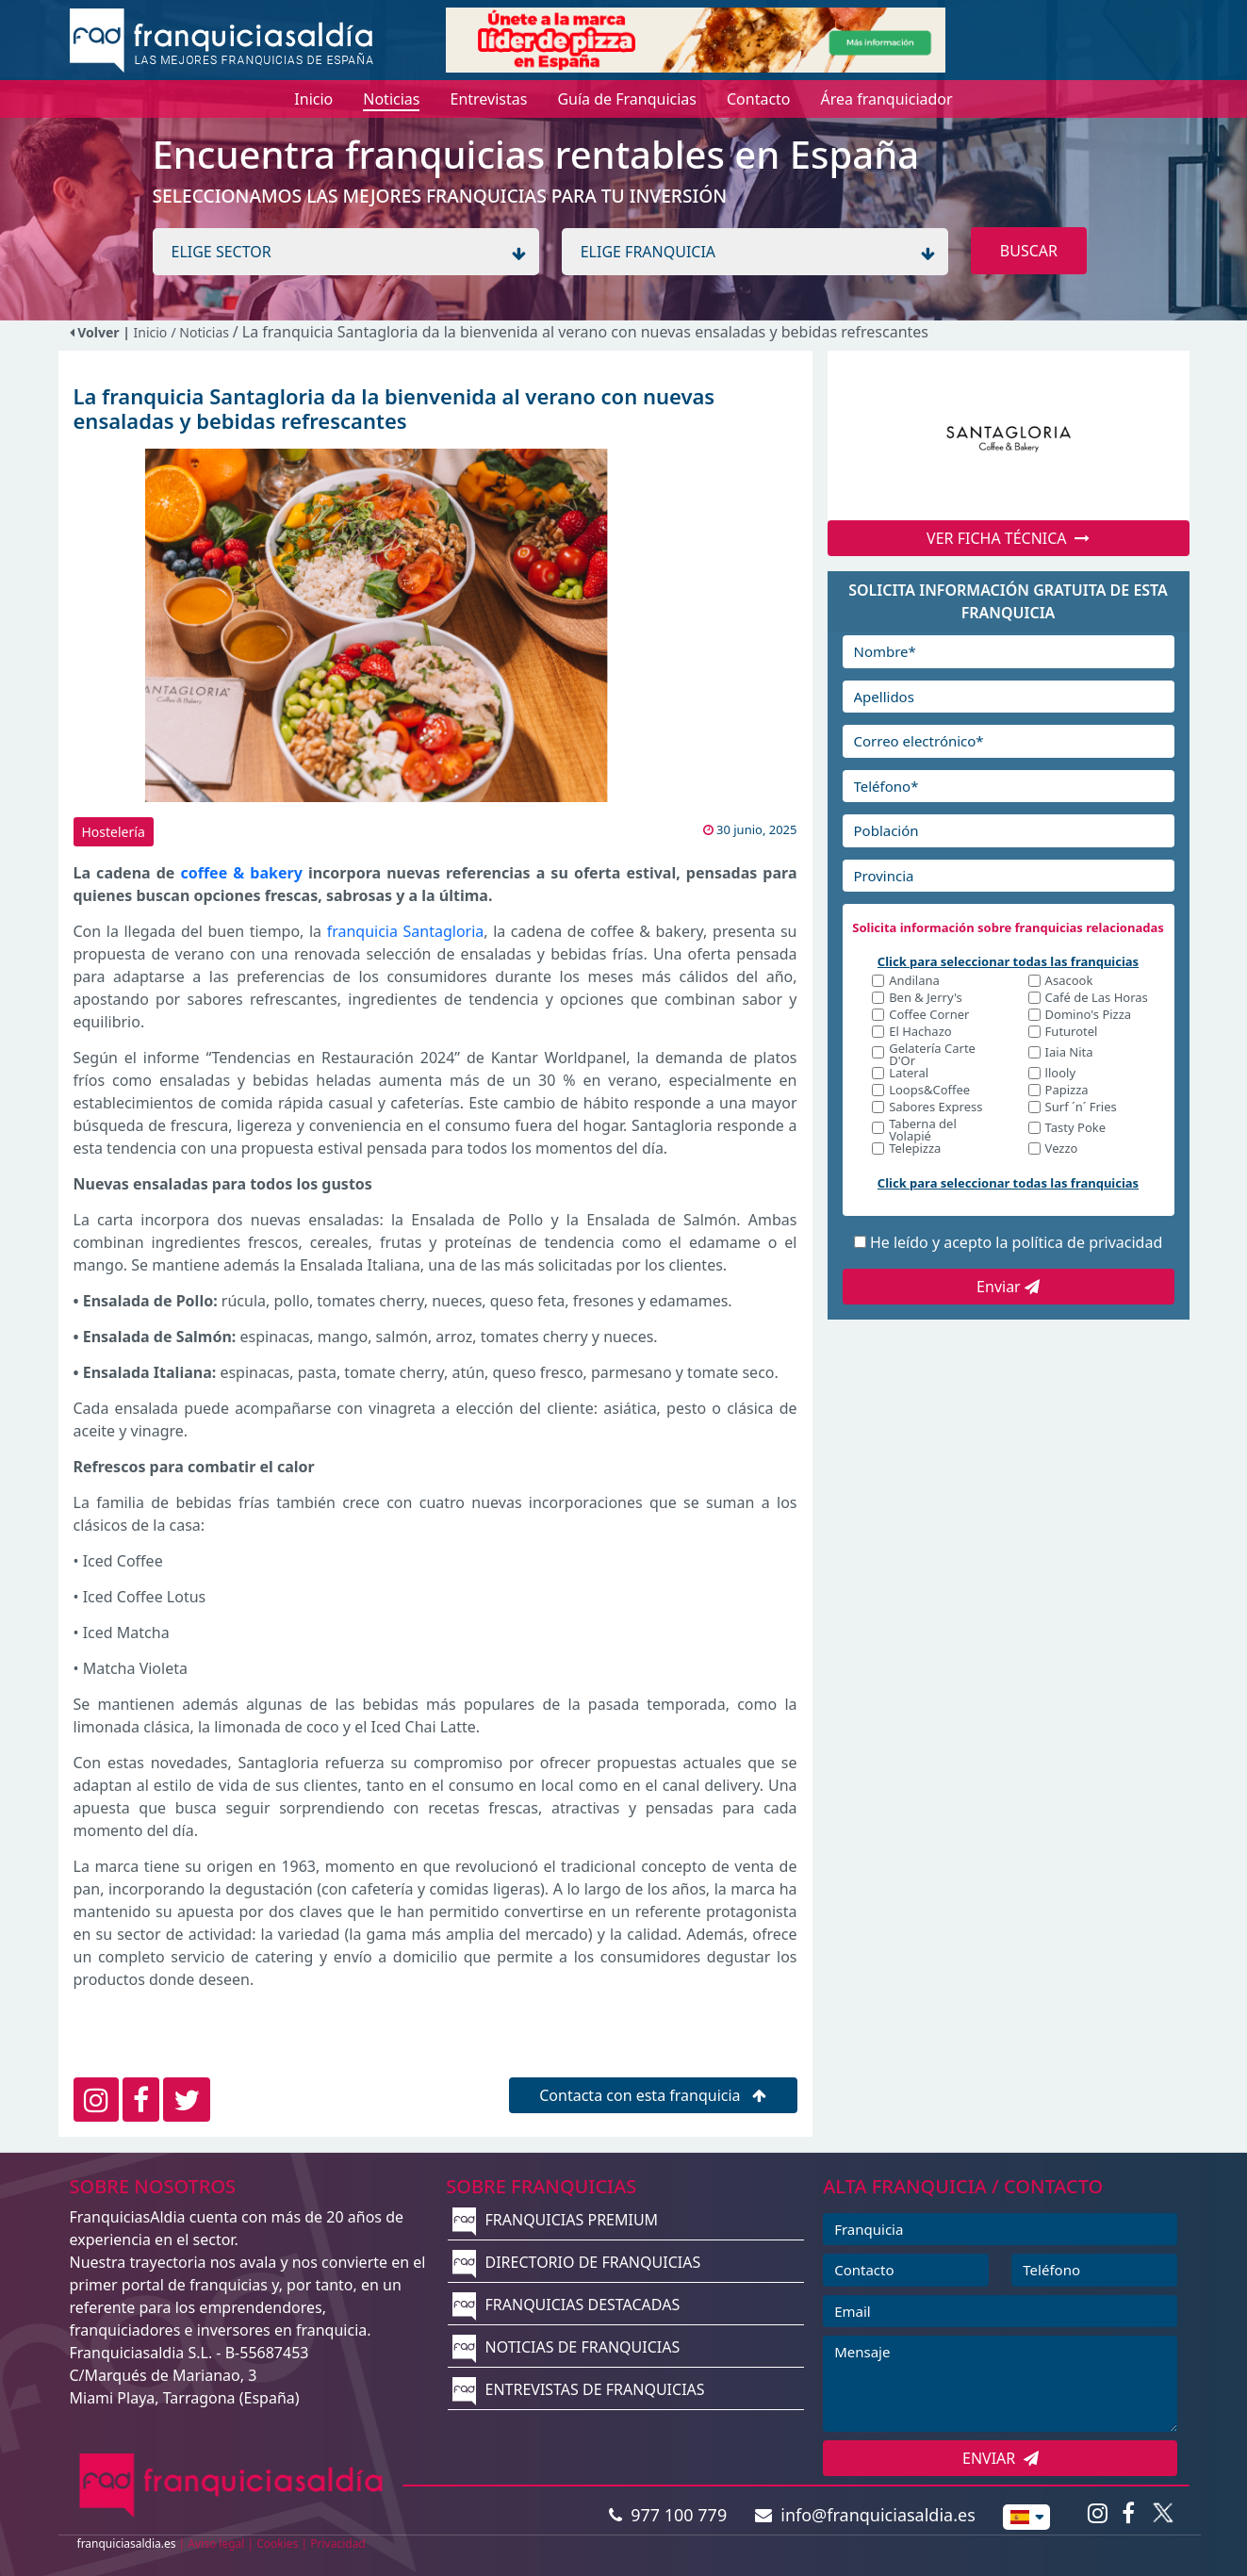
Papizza (1067, 1091)
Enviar (1008, 1286)
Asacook (1069, 982)
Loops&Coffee (929, 1091)
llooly (1060, 1074)
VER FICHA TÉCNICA (1008, 538)
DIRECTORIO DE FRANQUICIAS (576, 2262)
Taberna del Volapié (923, 1130)
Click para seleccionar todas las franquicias (1008, 961)
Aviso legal (216, 2543)
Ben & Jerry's (925, 999)
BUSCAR (1029, 250)
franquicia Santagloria (405, 931)
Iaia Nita (1069, 1053)
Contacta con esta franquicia (652, 2095)
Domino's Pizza (1088, 1016)
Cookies (277, 2543)
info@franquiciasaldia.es (865, 2514)
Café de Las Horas (1096, 999)
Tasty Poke (1075, 1129)
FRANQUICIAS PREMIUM (555, 2219)
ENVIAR (1000, 2458)
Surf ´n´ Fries (1081, 1108)
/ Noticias (201, 332)
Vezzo (1061, 1149)
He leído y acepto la (1016, 1242)
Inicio (151, 332)
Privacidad (338, 2543)
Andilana (914, 982)
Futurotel (1071, 1032)
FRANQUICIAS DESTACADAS (566, 2304)
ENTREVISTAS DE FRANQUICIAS (578, 2389)
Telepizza (915, 1149)
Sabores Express (935, 1108)
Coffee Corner (929, 1016)
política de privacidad (1087, 1242)
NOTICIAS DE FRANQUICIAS (566, 2347)
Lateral (908, 1074)
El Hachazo (920, 1032)
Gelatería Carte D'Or (932, 1054)
